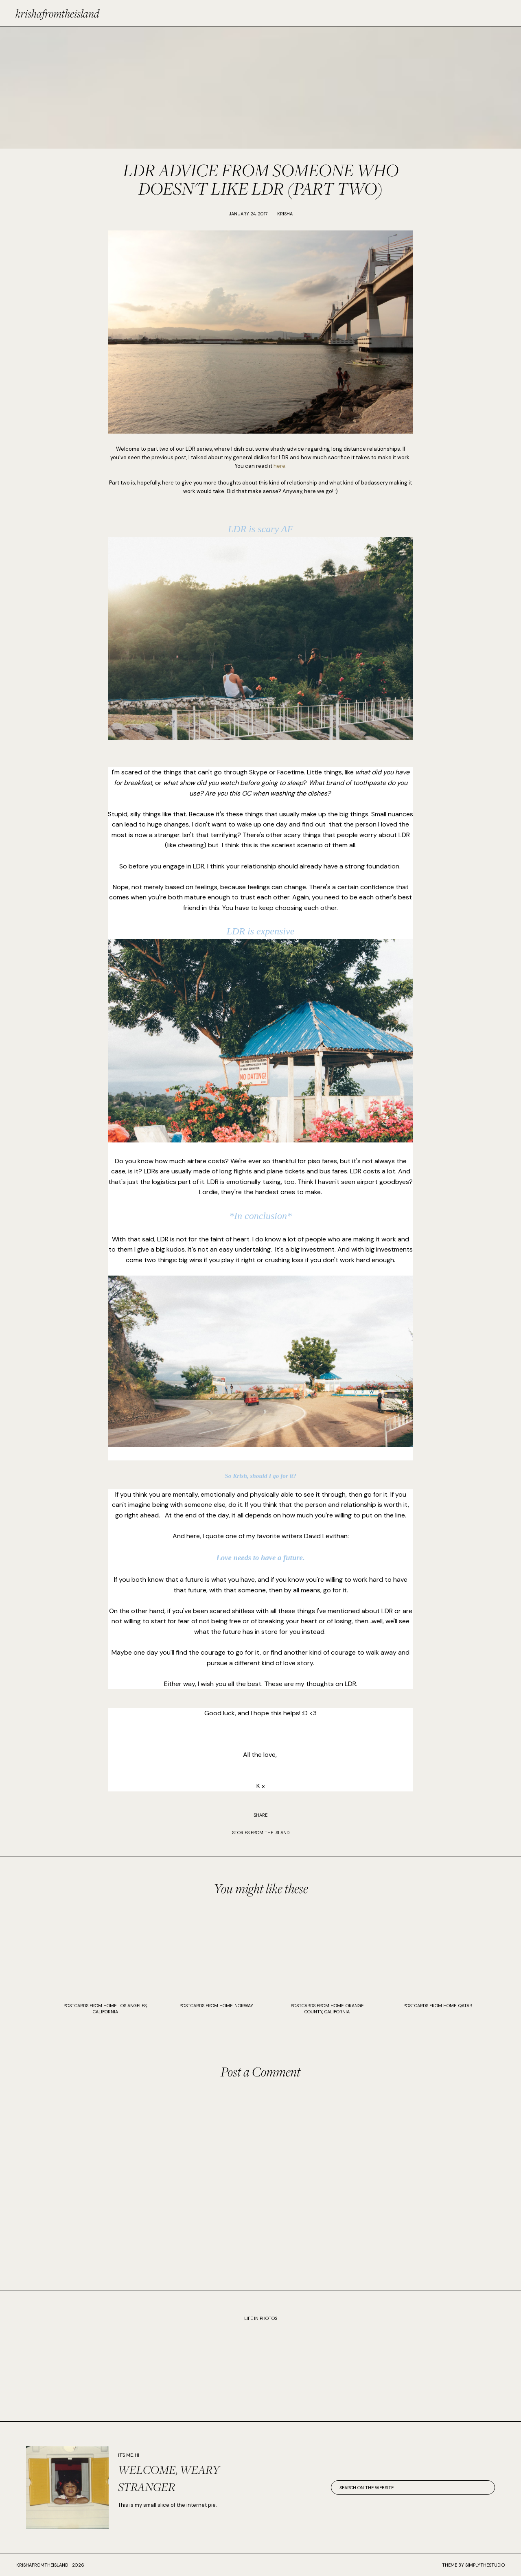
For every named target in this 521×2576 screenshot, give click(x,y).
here (279, 466)
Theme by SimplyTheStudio (473, 2565)
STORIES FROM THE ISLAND (260, 1832)
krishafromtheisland (57, 13)
